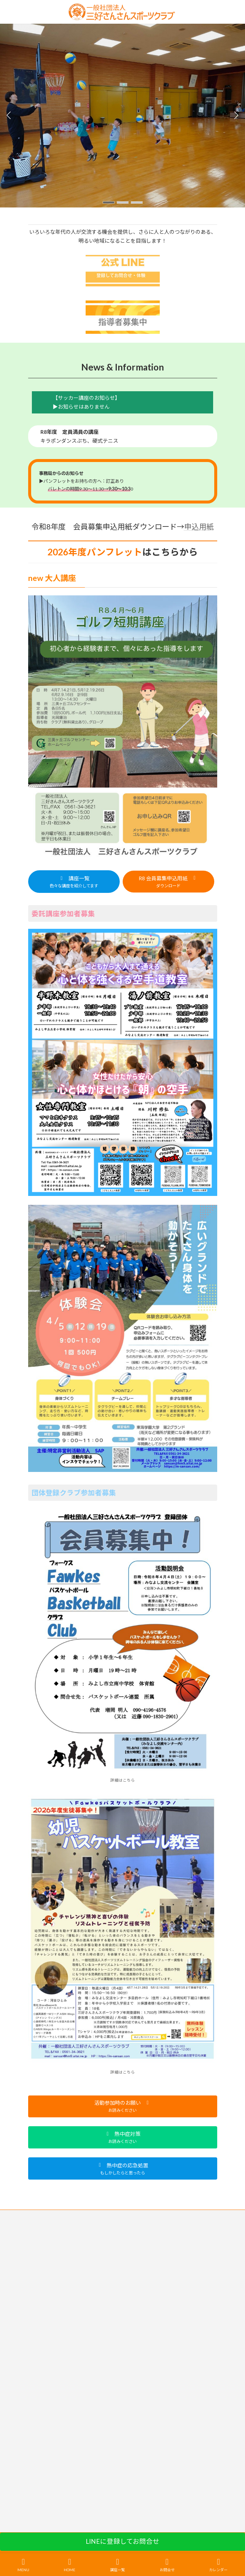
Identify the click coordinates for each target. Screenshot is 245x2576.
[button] (108, 202)
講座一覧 (37, 2230)
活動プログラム (43, 2244)
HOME (69, 2565)
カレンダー (218, 2565)
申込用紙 (199, 526)
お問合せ (167, 2565)
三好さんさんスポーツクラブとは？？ (66, 2216)
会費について (41, 2257)
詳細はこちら (122, 1780)
